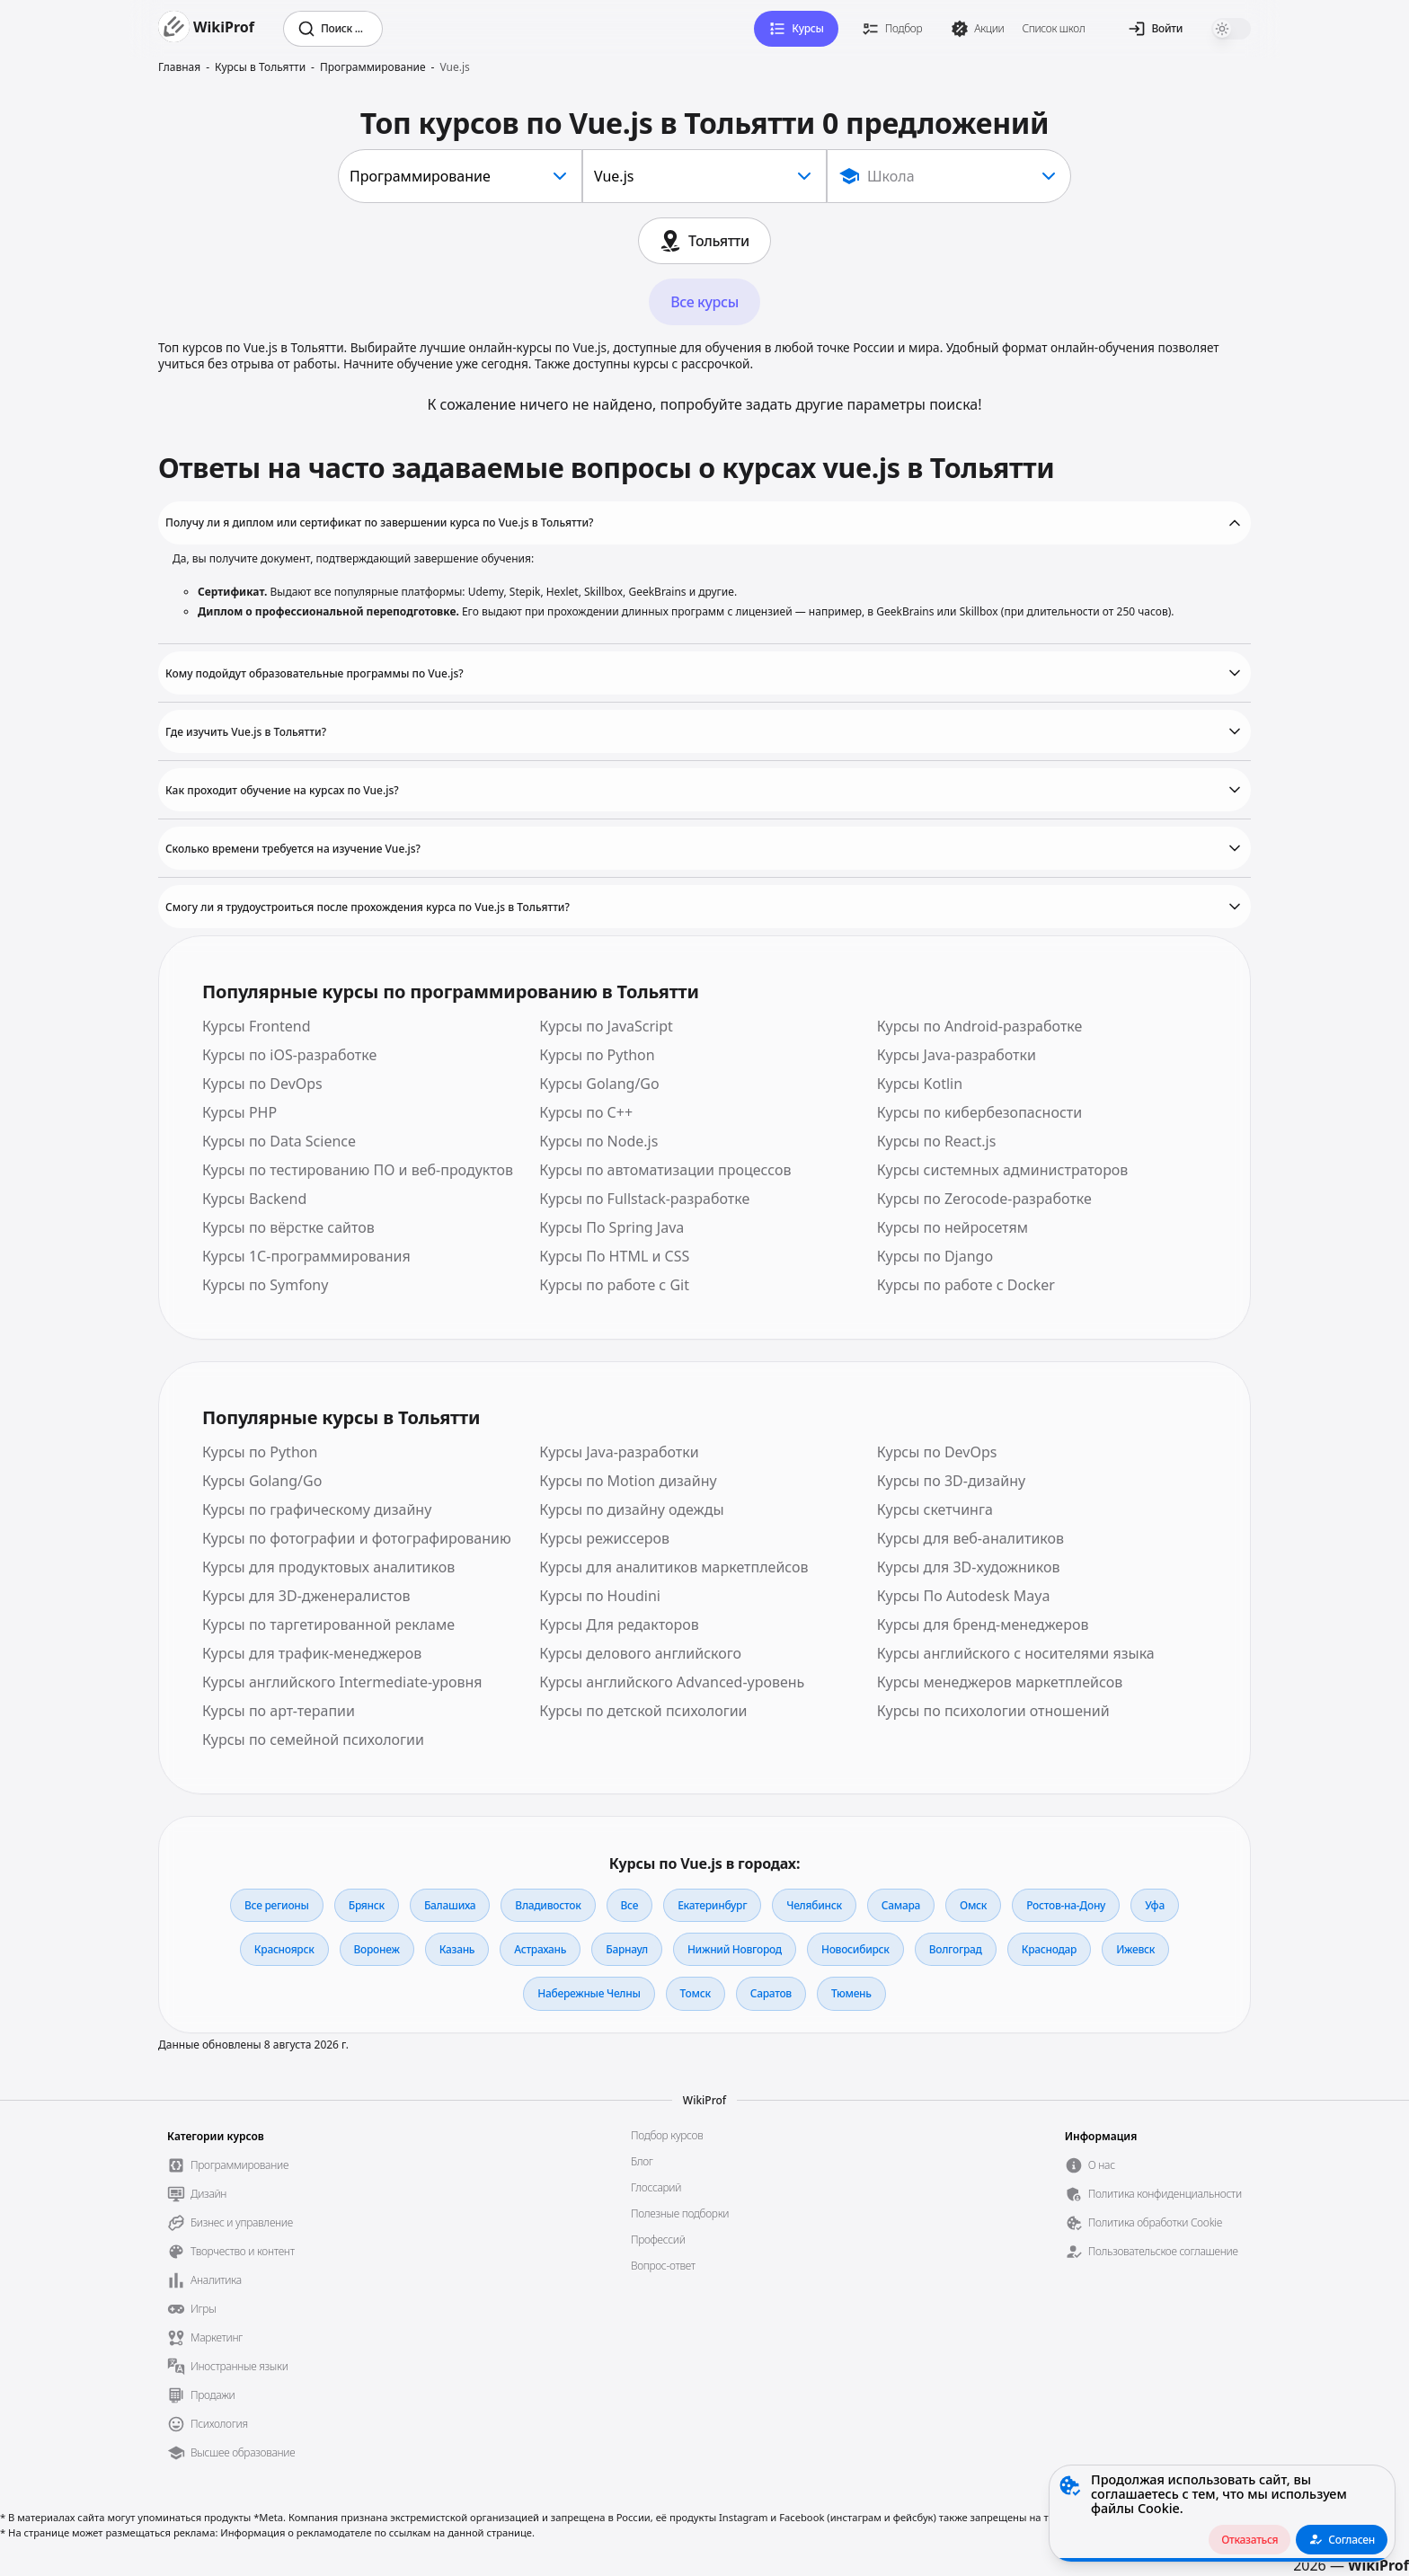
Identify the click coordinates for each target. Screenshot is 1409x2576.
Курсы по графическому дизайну (316, 1509)
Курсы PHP (239, 1112)
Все (630, 1905)
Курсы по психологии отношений (993, 1711)
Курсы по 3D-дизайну (951, 1481)
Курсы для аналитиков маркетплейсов (673, 1567)
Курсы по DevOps (262, 1083)
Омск (973, 1905)
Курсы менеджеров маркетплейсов (1000, 1682)
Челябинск (814, 1905)
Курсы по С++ (586, 1112)
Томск (695, 1993)
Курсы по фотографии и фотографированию (356, 1538)
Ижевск (1135, 1949)
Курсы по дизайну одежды (631, 1509)
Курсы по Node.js (598, 1141)
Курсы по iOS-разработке (289, 1055)
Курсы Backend (254, 1198)
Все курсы (704, 302)
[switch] (1231, 29)
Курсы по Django (935, 1256)
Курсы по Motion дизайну (627, 1481)
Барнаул (627, 1949)
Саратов (771, 1993)
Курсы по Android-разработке (980, 1026)
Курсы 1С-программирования (306, 1256)
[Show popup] (949, 176)
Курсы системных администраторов (1003, 1170)
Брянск (367, 1905)
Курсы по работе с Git (614, 1285)
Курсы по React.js (937, 1141)
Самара (901, 1905)
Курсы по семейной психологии (313, 1739)
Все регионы (276, 1905)
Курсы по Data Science (279, 1141)
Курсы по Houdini (599, 1596)
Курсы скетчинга (935, 1509)
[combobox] (460, 176)
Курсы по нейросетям (952, 1227)
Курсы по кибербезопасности (980, 1112)
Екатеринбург (712, 1905)
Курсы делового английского (640, 1653)
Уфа (1155, 1905)
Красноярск (284, 1949)
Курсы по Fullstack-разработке (644, 1198)
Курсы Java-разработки (956, 1055)
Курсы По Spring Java (611, 1227)
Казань (457, 1949)
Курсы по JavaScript (606, 1026)
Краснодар (1049, 1949)
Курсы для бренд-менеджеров (983, 1624)
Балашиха (449, 1905)
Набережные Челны (588, 1993)
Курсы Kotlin (919, 1083)
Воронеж (377, 1949)
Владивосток (547, 1905)
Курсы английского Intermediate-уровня (342, 1682)
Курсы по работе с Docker (966, 1285)
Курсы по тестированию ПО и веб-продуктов (357, 1170)
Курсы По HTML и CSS (614, 1256)
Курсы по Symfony (265, 1285)
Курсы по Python (596, 1055)
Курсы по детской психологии (643, 1711)
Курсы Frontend (256, 1026)
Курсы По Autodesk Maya (963, 1596)
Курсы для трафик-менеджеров (311, 1653)
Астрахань (540, 1949)
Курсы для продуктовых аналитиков (328, 1567)
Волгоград (955, 1949)
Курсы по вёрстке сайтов (288, 1227)
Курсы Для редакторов (618, 1624)
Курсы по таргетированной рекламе (328, 1624)
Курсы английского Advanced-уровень (671, 1682)
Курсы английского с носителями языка (1016, 1653)
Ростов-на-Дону (1065, 1905)
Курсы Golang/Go (599, 1083)
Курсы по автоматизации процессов (665, 1170)
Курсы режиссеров (604, 1538)
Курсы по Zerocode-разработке (984, 1198)
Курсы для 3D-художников (968, 1567)
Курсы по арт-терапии (278, 1711)
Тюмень (851, 1993)
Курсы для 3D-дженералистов (306, 1596)
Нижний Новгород (734, 1949)
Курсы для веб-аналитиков (970, 1538)
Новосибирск (855, 1949)
